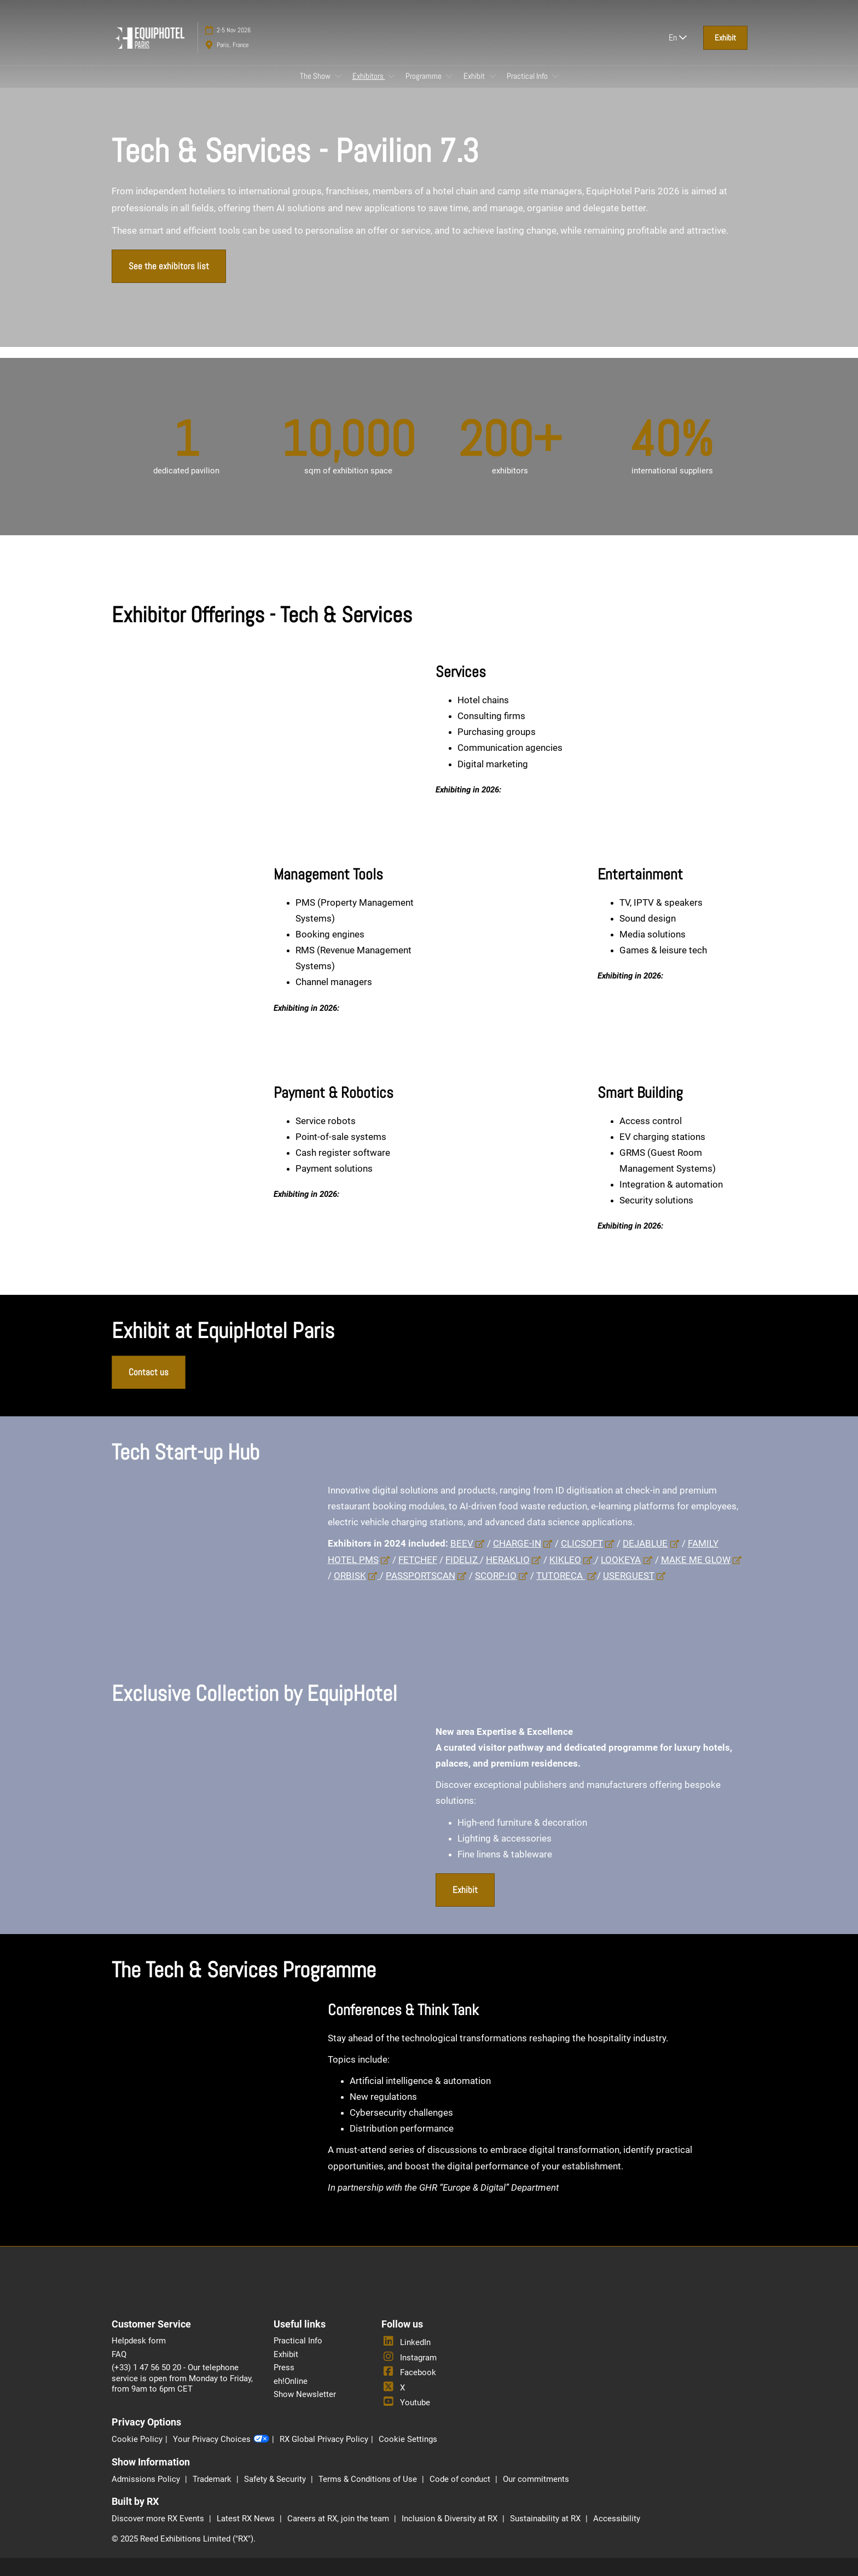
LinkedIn (406, 2342)
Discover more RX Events (159, 2518)
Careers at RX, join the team (339, 2518)
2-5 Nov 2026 (234, 30)
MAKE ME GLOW (696, 1559)
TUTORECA (560, 1575)
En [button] (678, 37)
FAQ (119, 2354)
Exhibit (474, 76)
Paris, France (232, 44)
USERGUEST (628, 1575)
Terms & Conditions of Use (368, 2479)
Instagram (409, 2358)
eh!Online (291, 2381)
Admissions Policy (147, 2479)
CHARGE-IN (517, 1543)
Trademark (213, 2479)
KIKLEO (565, 1559)
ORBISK (350, 1575)
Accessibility (616, 2518)
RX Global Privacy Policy (324, 2439)
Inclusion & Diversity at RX (451, 2518)
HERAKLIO (508, 1559)
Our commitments (536, 2479)
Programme (424, 76)
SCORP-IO (496, 1575)
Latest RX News (247, 2518)
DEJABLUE (645, 1543)
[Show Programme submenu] (449, 76)
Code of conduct (461, 2479)
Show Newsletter (305, 2394)
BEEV (461, 1543)
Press (284, 2367)
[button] (725, 38)
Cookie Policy (137, 2439)
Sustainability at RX (546, 2518)
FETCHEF (417, 1559)
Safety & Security (276, 2479)
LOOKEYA (621, 1559)
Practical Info (528, 76)
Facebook (408, 2372)
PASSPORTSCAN (420, 1575)
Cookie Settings (408, 2439)
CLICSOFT (582, 1543)
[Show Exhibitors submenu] (391, 76)
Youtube (405, 2402)
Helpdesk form (139, 2341)
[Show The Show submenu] (338, 76)
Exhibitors (368, 76)
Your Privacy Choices (221, 2439)
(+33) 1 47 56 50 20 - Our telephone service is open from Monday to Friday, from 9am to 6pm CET (182, 2378)
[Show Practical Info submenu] (555, 76)
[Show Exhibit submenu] (492, 76)
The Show (316, 76)
